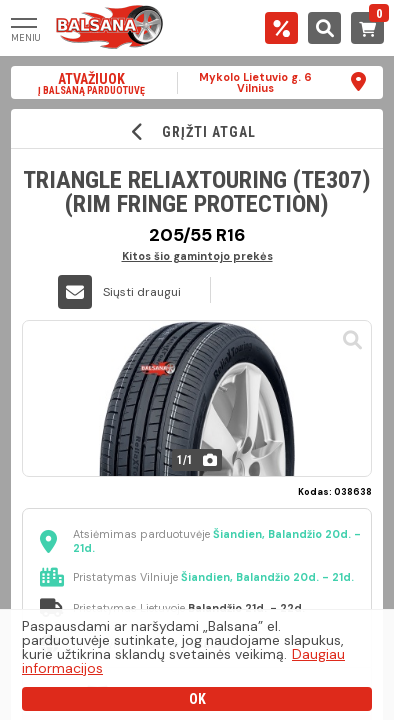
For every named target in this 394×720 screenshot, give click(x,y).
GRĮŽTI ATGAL (197, 131)
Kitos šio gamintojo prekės (197, 255)
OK (197, 699)
